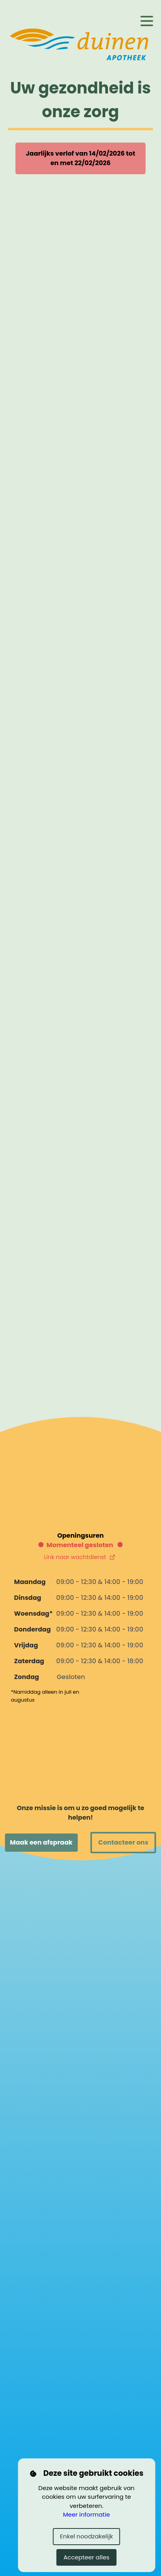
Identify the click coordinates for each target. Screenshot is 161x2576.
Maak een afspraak (41, 1842)
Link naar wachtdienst (80, 1557)
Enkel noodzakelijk (86, 2536)
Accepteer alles (86, 2557)
